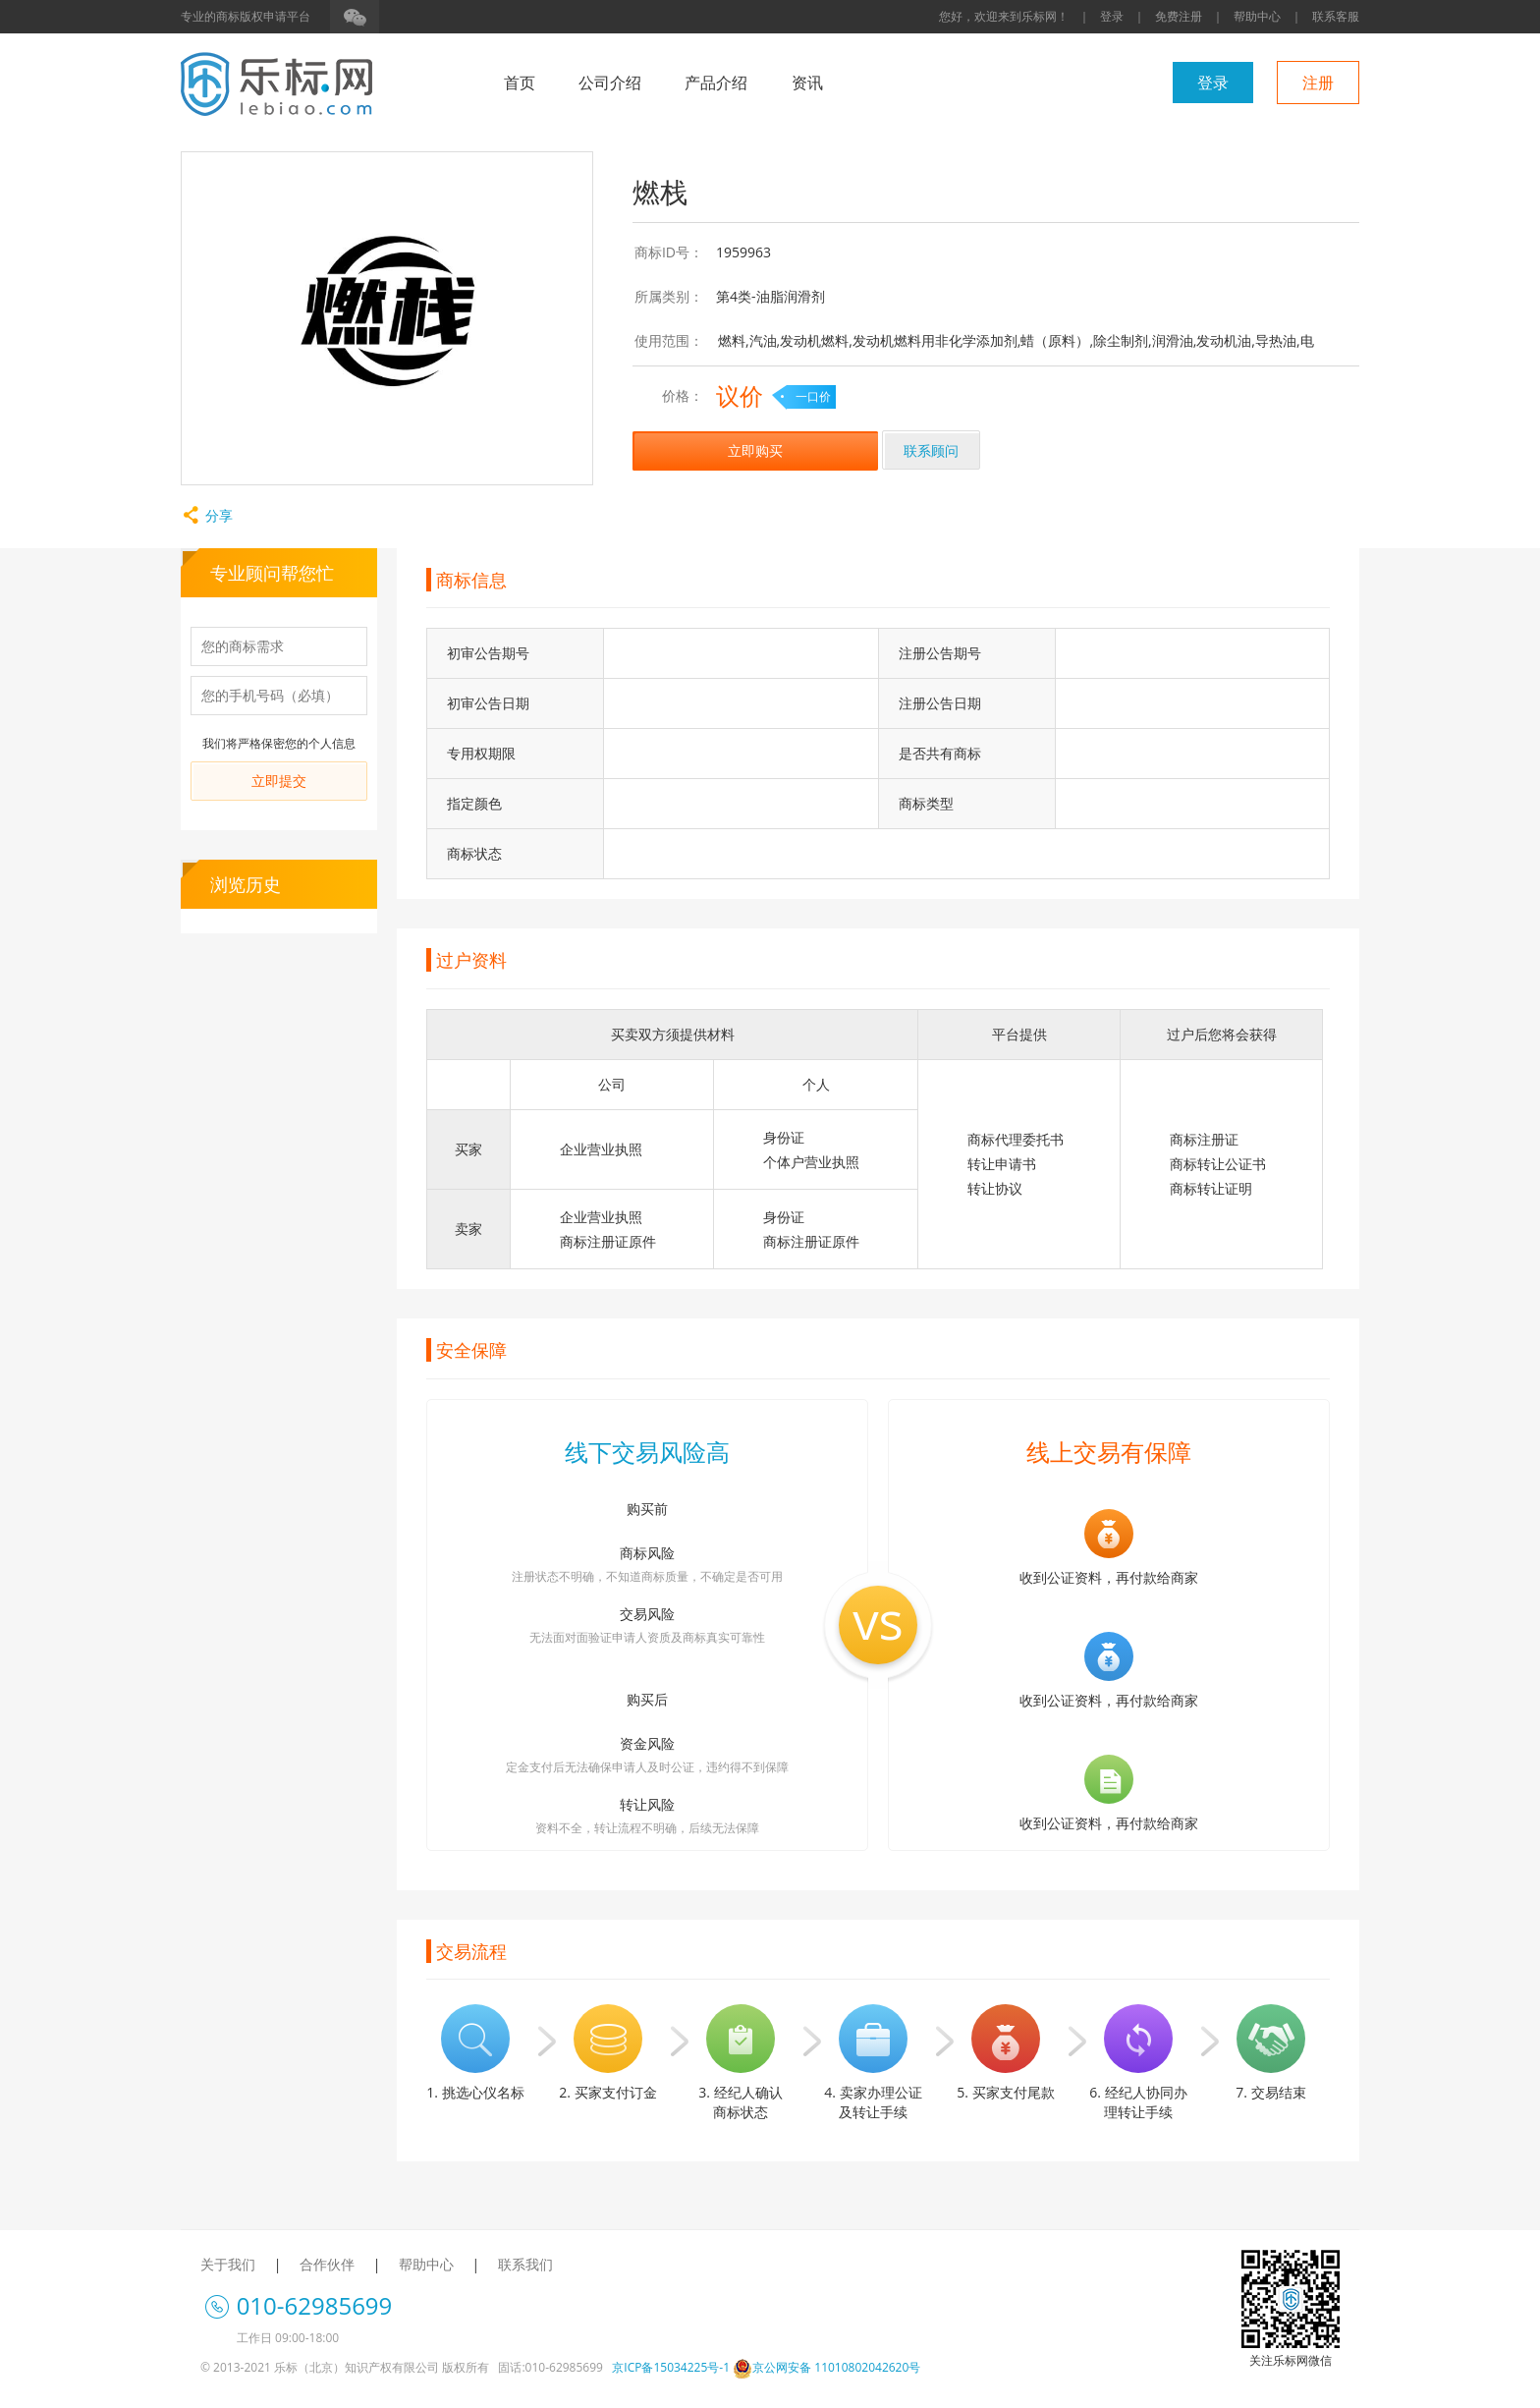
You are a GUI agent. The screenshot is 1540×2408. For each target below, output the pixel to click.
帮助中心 (1257, 16)
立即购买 (755, 450)
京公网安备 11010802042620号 (826, 2367)
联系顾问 (931, 450)
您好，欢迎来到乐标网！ (1004, 16)
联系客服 (1335, 16)
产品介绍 (716, 82)
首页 (519, 82)
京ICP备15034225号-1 (671, 2367)
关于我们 (227, 2264)
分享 (207, 515)
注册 (1318, 82)
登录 (1112, 16)
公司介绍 (609, 82)
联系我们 (525, 2264)
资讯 (807, 82)
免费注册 (1178, 16)
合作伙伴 (327, 2264)
